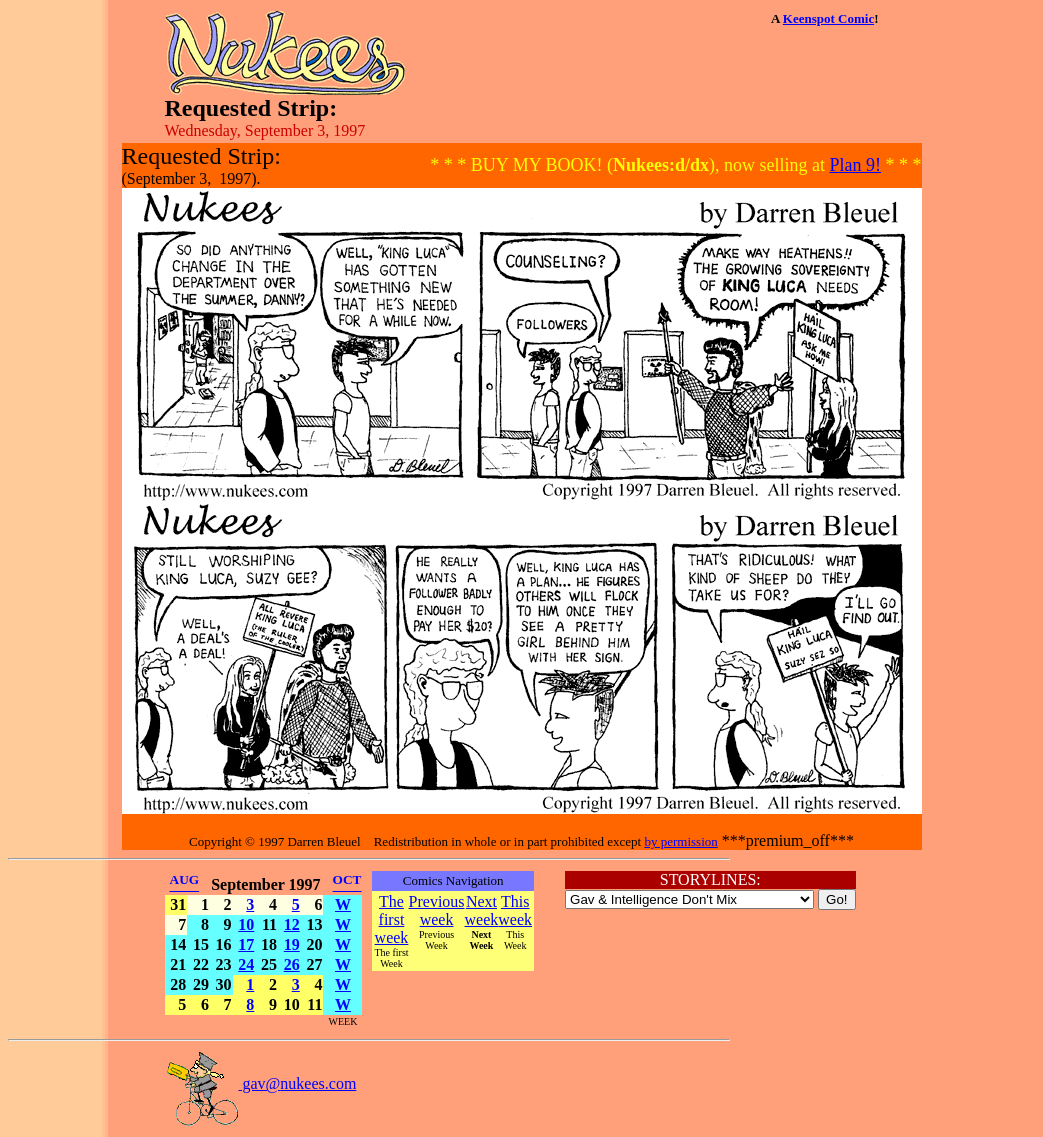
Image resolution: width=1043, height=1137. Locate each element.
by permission (680, 841)
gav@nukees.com (261, 1083)
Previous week (437, 910)
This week (515, 910)
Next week (482, 910)
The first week (392, 919)
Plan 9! (856, 165)
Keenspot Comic (828, 18)
